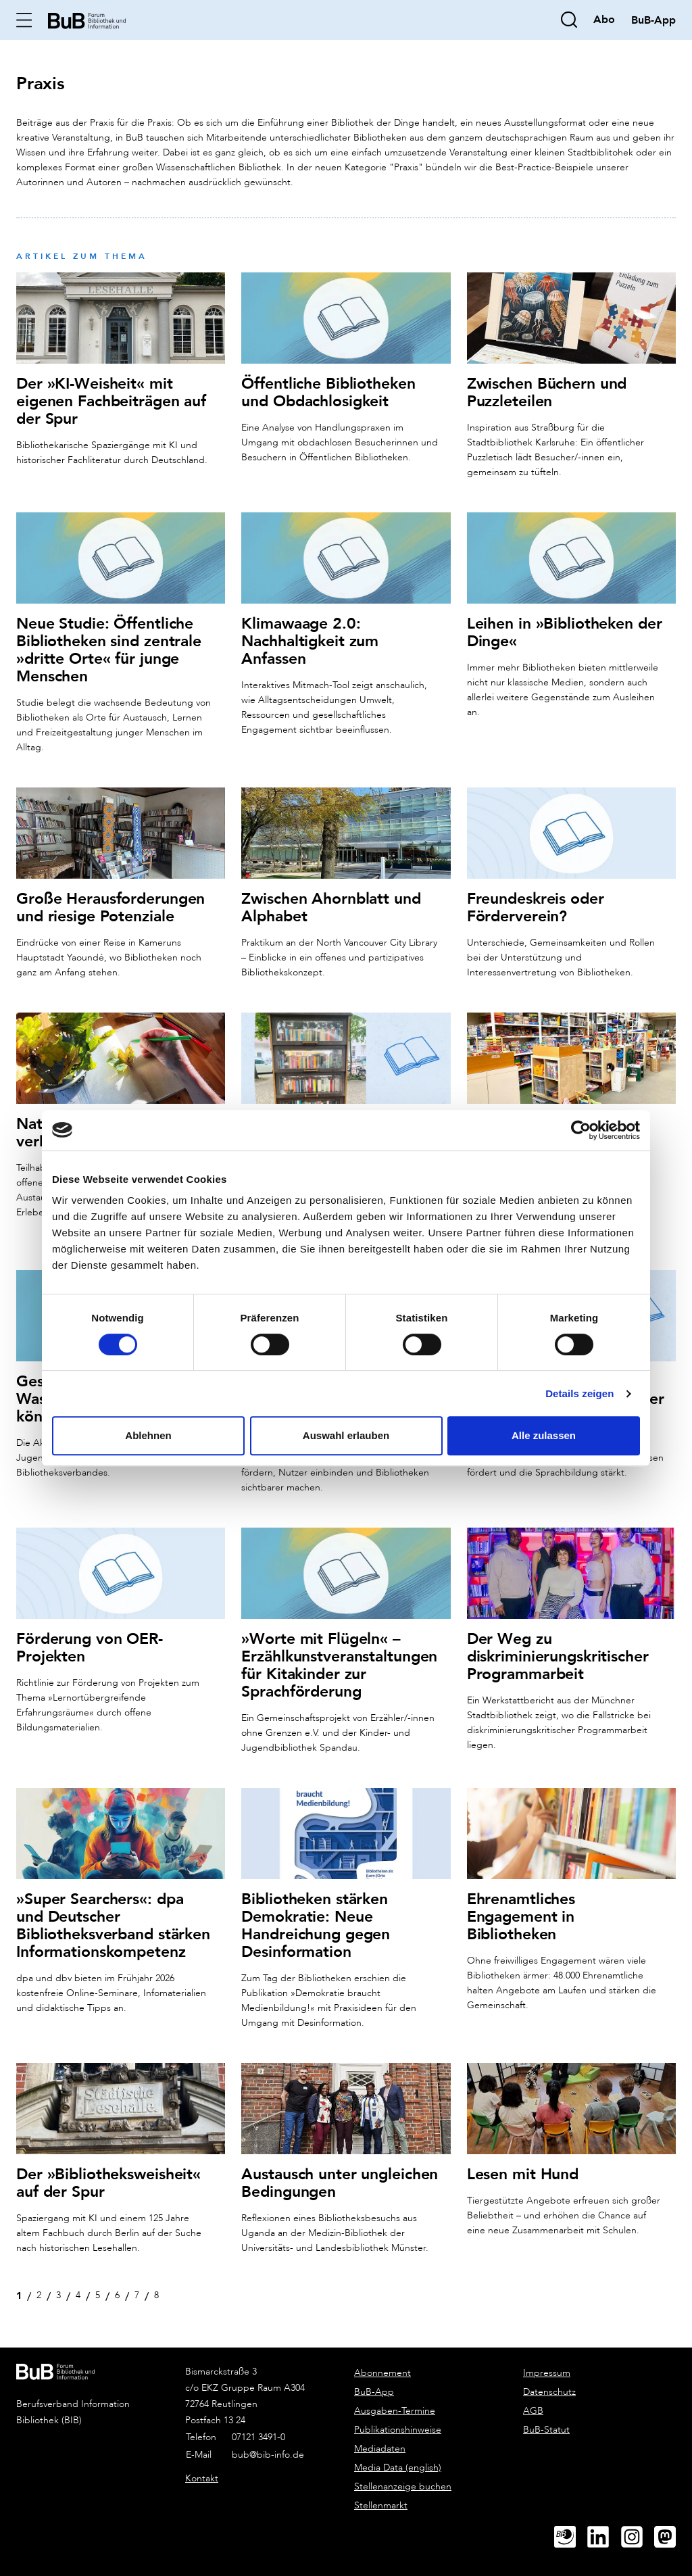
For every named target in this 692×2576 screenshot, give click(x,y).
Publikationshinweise (397, 2424)
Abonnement (382, 2367)
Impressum (546, 2367)
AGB (533, 2405)
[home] (87, 19)
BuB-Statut (546, 2424)
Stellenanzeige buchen (402, 2481)
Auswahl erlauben (346, 1435)
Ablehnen (148, 1435)
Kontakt (201, 2473)
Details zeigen (579, 1393)
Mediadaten (379, 2443)
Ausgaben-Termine (394, 2405)
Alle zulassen (544, 1435)
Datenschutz (549, 2386)
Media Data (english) (397, 2462)
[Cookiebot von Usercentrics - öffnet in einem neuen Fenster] (581, 1130)
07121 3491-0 (258, 2431)
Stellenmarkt (380, 2500)
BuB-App (374, 2386)
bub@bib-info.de (268, 2449)
